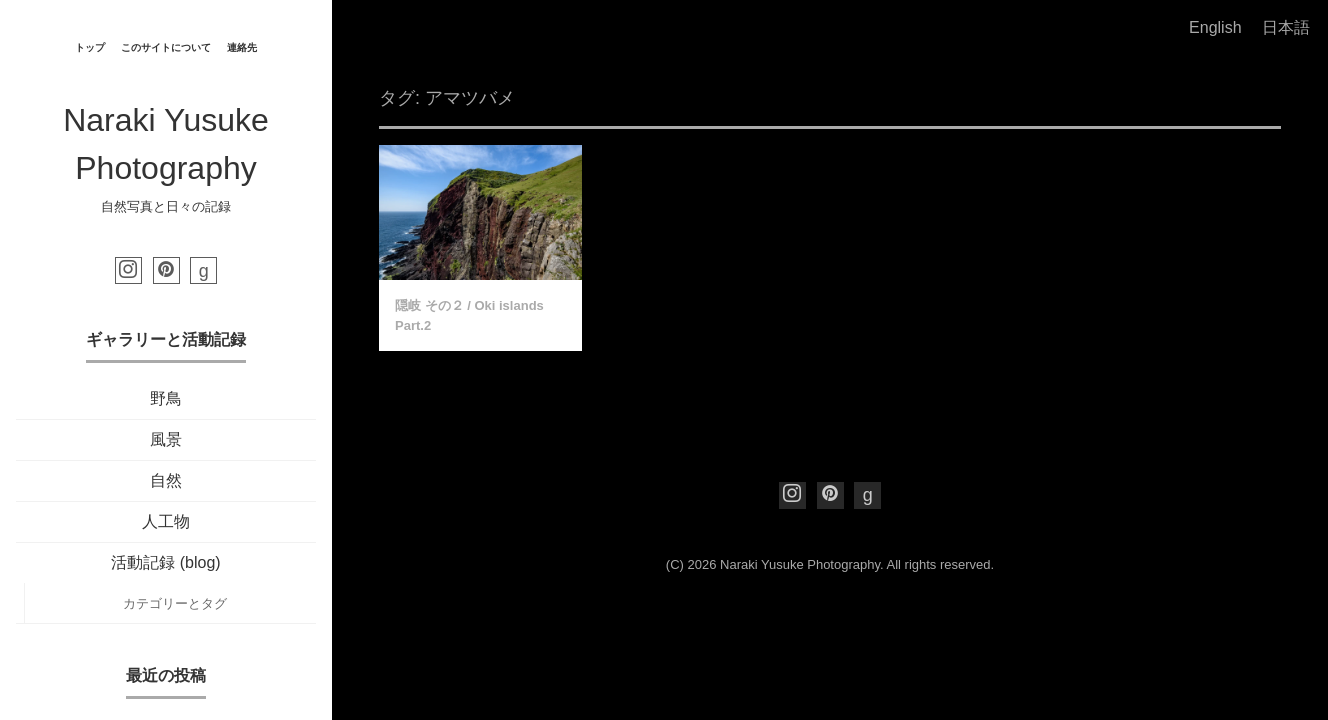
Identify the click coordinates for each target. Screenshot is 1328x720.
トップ (90, 47)
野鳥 (166, 398)
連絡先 (242, 47)
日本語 (1286, 27)
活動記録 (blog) (165, 562)
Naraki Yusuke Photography (800, 564)
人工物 (166, 521)
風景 (166, 439)
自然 (166, 480)
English (1215, 27)
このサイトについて (166, 47)
